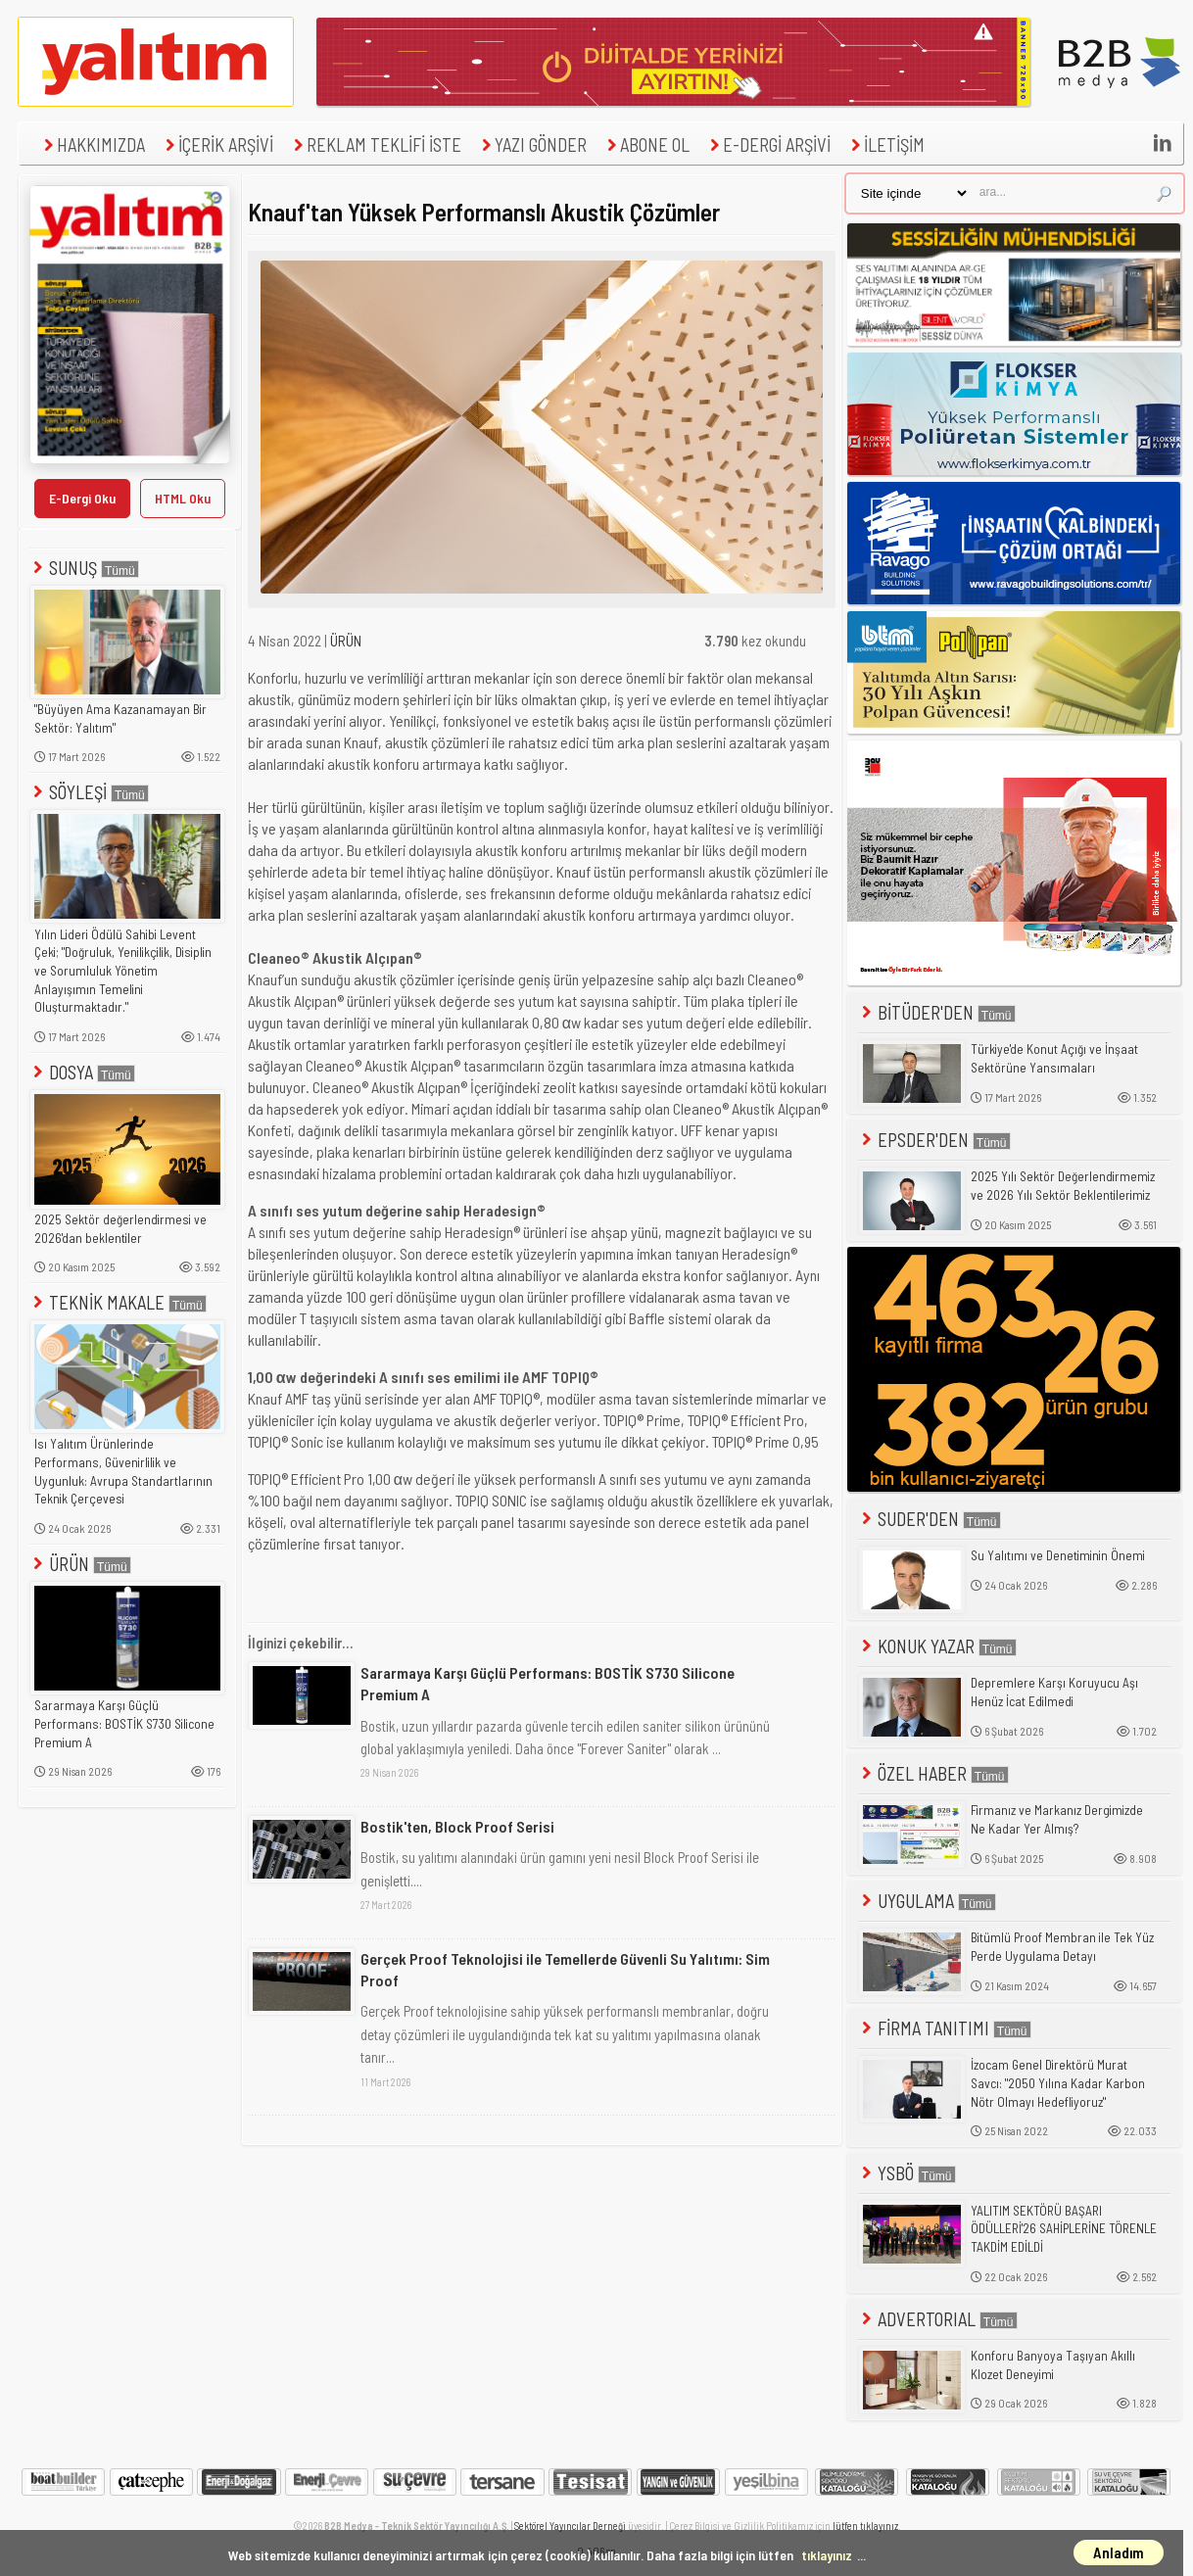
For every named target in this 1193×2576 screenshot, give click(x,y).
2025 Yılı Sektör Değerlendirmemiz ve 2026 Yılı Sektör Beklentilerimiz (1063, 1186)
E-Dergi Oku (82, 498)
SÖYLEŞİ (89, 792)
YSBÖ (907, 2173)
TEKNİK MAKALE (118, 1302)
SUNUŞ (84, 567)
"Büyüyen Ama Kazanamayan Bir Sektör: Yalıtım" (120, 718)
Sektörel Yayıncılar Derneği (570, 2525)
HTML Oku (183, 498)
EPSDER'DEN (934, 1139)
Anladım (1118, 2552)
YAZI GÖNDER (532, 144)
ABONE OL (646, 144)
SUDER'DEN (929, 1518)
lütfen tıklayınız (865, 2525)
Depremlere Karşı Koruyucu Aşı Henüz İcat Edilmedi (1054, 1692)
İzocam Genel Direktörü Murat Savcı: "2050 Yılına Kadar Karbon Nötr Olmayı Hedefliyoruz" (1058, 2083)
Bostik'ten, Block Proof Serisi (457, 1826)
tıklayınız (826, 2555)
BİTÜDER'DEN (937, 1012)
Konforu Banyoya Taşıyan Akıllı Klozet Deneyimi (1053, 2365)
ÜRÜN (80, 1563)
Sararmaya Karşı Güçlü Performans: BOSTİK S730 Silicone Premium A (124, 1723)
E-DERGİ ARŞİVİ (768, 144)
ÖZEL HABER (933, 1773)
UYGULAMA (927, 1900)
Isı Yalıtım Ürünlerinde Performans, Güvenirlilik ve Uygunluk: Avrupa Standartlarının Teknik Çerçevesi (123, 1471)
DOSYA (82, 1072)
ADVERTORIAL (938, 2319)
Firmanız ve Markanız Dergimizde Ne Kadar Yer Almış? (1057, 1819)
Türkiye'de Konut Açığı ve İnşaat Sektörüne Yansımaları (1054, 1058)
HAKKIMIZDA (92, 144)
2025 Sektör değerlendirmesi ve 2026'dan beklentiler (120, 1229)
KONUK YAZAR (937, 1646)
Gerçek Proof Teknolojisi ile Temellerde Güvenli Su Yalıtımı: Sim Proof (565, 1969)
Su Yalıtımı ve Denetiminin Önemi (1058, 1555)
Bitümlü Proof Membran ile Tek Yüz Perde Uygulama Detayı (1062, 1947)
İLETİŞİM (885, 144)
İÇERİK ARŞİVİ (217, 144)
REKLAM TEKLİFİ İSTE (375, 144)
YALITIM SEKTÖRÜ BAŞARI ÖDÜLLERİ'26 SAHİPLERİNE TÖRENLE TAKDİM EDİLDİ (1064, 2229)
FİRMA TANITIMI (944, 2028)
